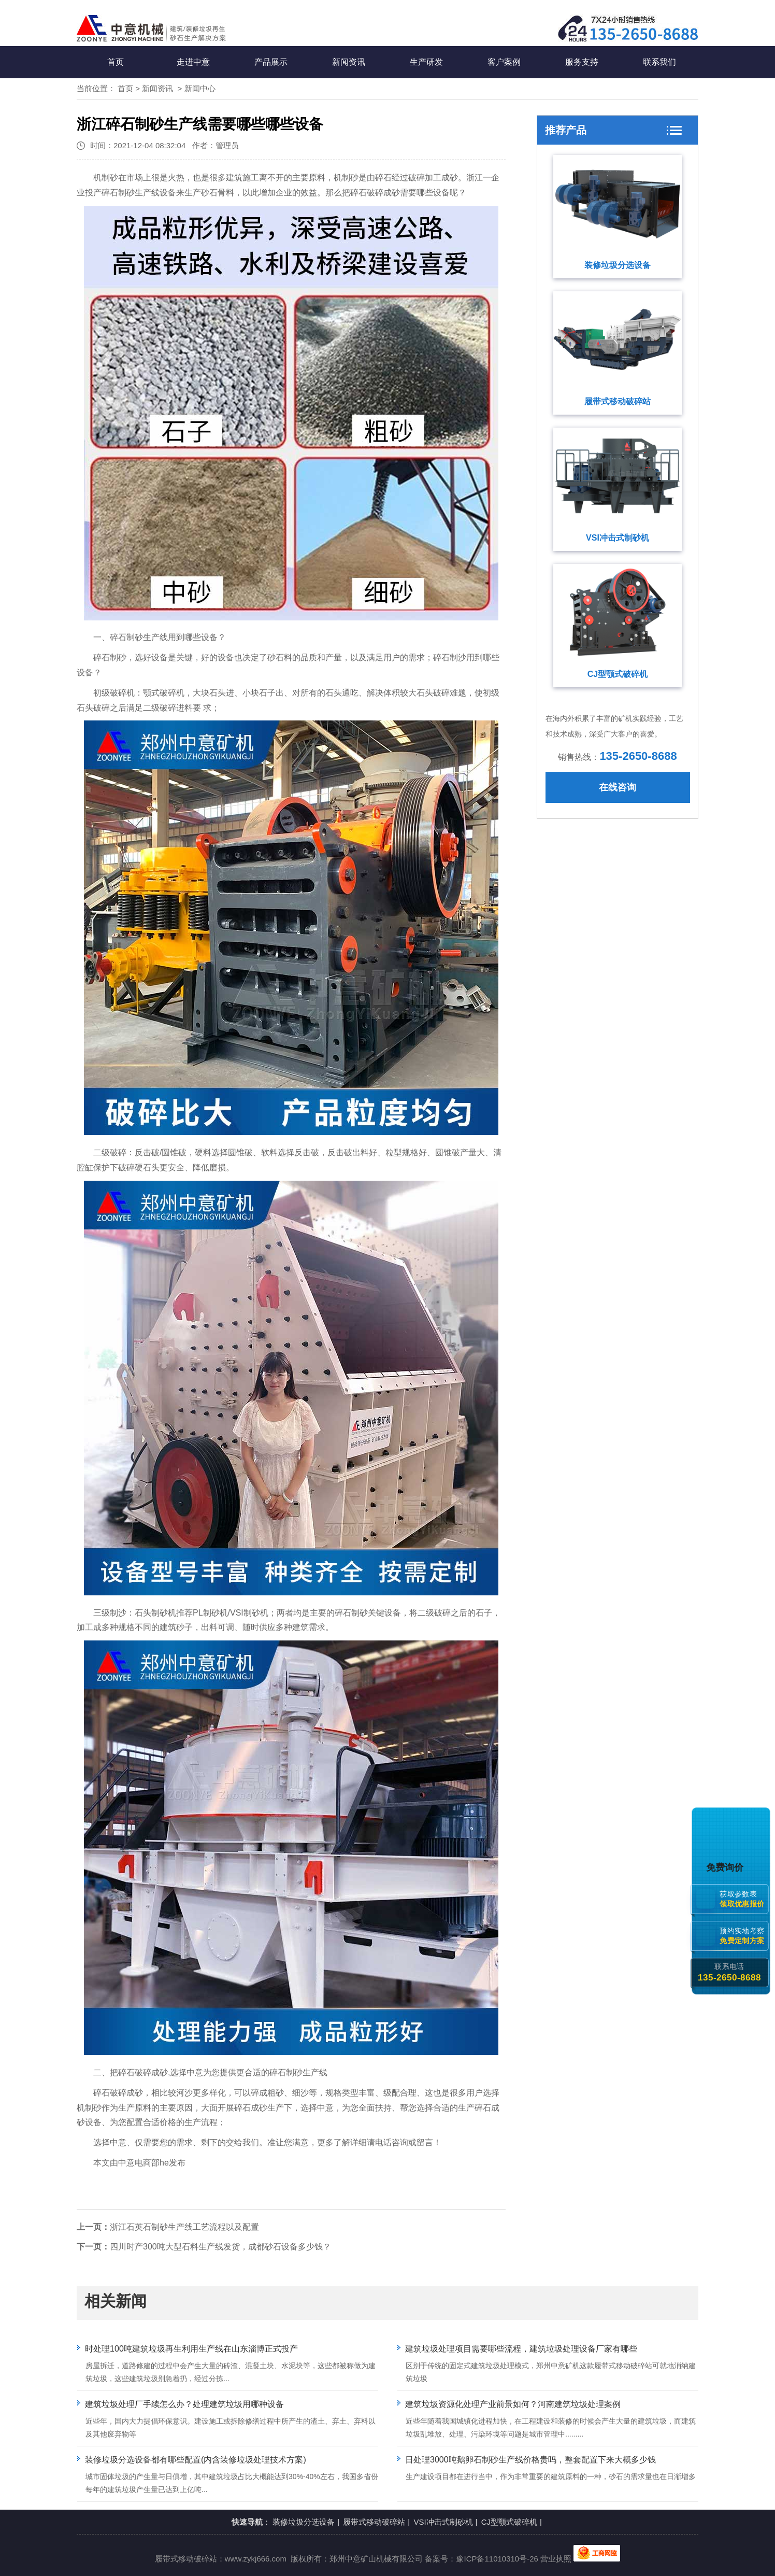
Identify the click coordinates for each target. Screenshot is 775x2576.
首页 (115, 62)
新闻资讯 (348, 62)
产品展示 (271, 62)
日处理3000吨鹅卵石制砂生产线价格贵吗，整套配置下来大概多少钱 (530, 2459)
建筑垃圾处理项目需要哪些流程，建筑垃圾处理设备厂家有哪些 (521, 2348)
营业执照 (555, 2558)
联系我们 (659, 62)
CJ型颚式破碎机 (617, 674)
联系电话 (729, 1972)
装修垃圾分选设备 (617, 265)
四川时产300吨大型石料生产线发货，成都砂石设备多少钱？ (220, 2246)
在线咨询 (617, 787)
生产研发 (426, 62)
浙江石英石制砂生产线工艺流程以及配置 (184, 2227)
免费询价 (726, 1867)
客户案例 (504, 62)
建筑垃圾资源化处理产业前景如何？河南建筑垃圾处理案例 (513, 2404)
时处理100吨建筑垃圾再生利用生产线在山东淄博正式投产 (191, 2348)
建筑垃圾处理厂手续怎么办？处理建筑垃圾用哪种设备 (184, 2404)
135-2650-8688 (638, 755)
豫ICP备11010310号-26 (497, 2558)
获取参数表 (744, 1899)
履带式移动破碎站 (617, 401)
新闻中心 (200, 88)
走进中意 (193, 62)
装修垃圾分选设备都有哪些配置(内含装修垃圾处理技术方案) (195, 2459)
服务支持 (581, 62)
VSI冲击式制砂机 (617, 537)
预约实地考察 (744, 1936)
